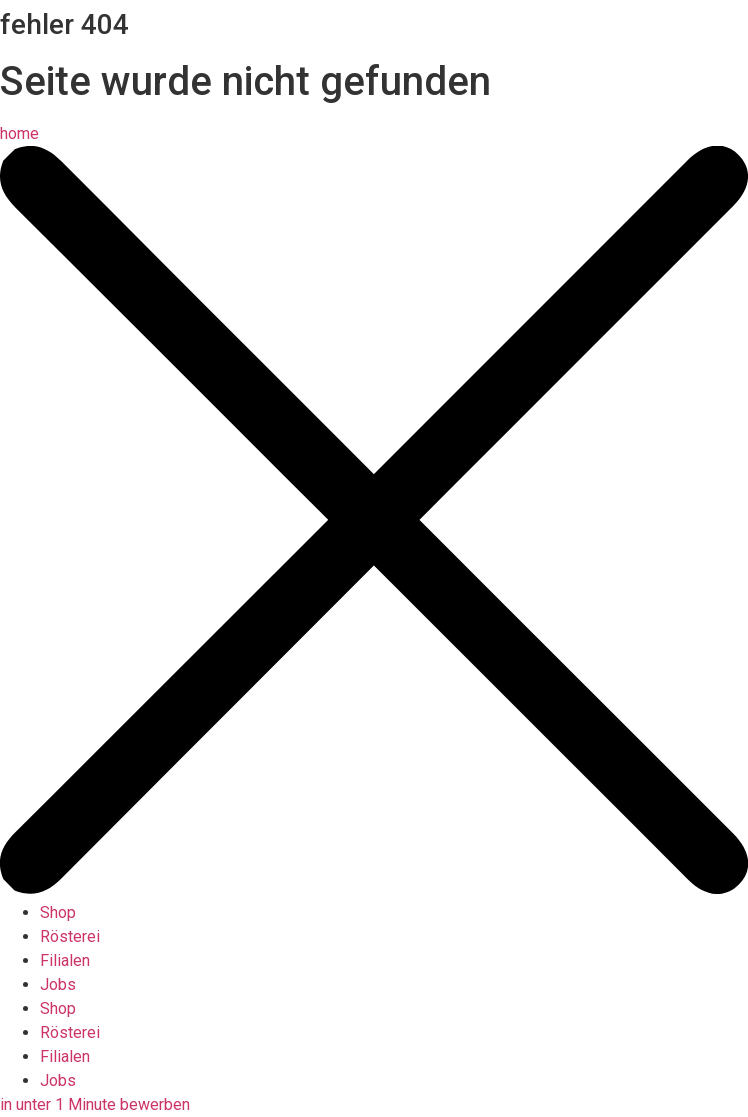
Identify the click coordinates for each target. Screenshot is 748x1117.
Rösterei (70, 936)
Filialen (65, 960)
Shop (58, 912)
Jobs (58, 984)
